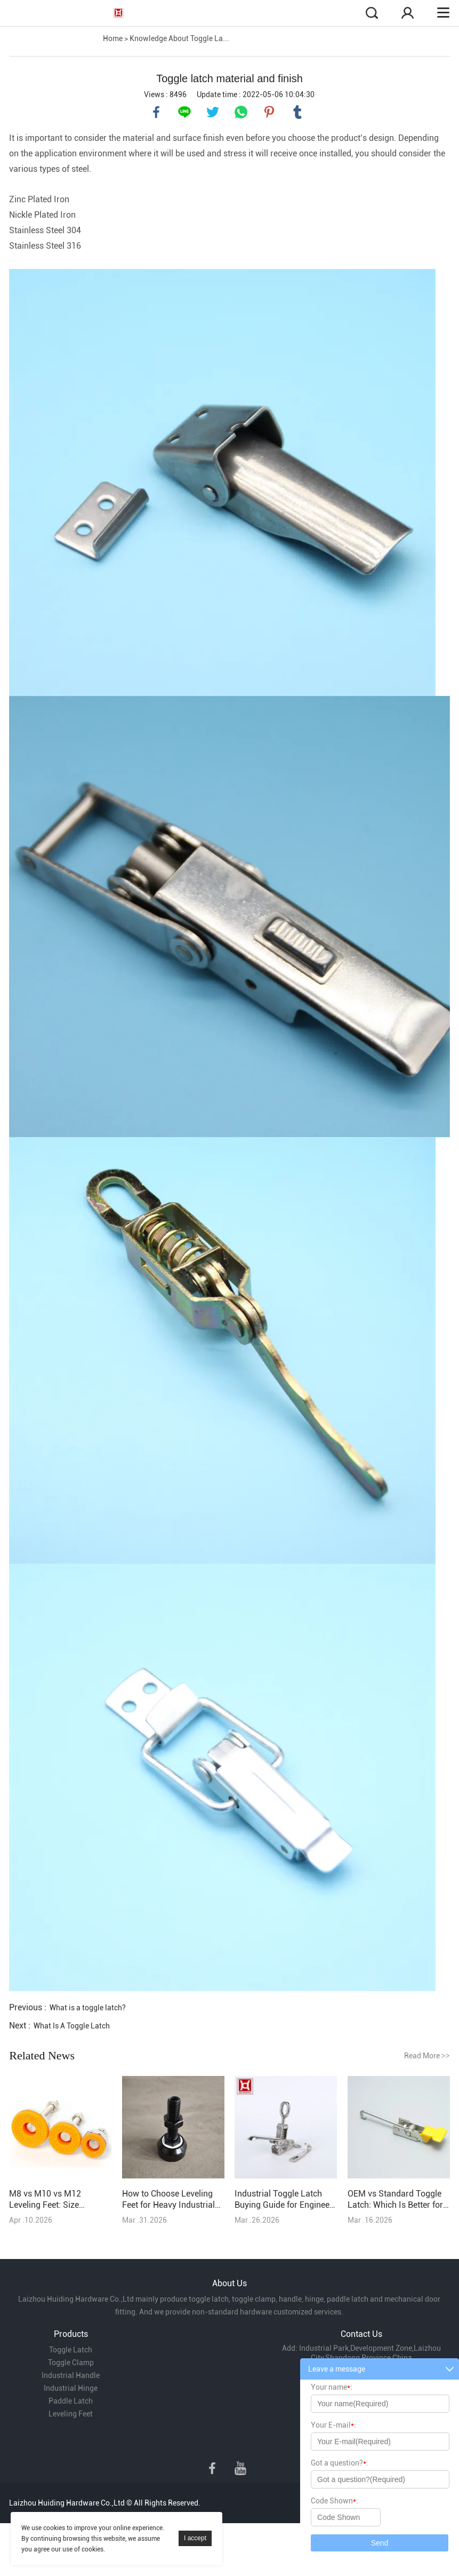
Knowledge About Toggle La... (179, 38)
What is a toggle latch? (88, 2007)
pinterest (269, 112)
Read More (427, 2055)
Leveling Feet (71, 2413)
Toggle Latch (70, 2349)
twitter (213, 112)
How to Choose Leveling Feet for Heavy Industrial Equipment (168, 2199)
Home (113, 38)
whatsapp (241, 112)
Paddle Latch (71, 2401)
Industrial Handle (71, 2375)
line (184, 112)
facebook (156, 112)
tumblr (297, 112)
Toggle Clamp (71, 2362)
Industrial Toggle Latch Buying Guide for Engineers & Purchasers (286, 2199)
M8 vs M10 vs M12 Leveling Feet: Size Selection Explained (46, 2199)
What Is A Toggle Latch (72, 2026)
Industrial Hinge (71, 2388)
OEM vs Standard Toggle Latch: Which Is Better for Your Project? (395, 2199)
